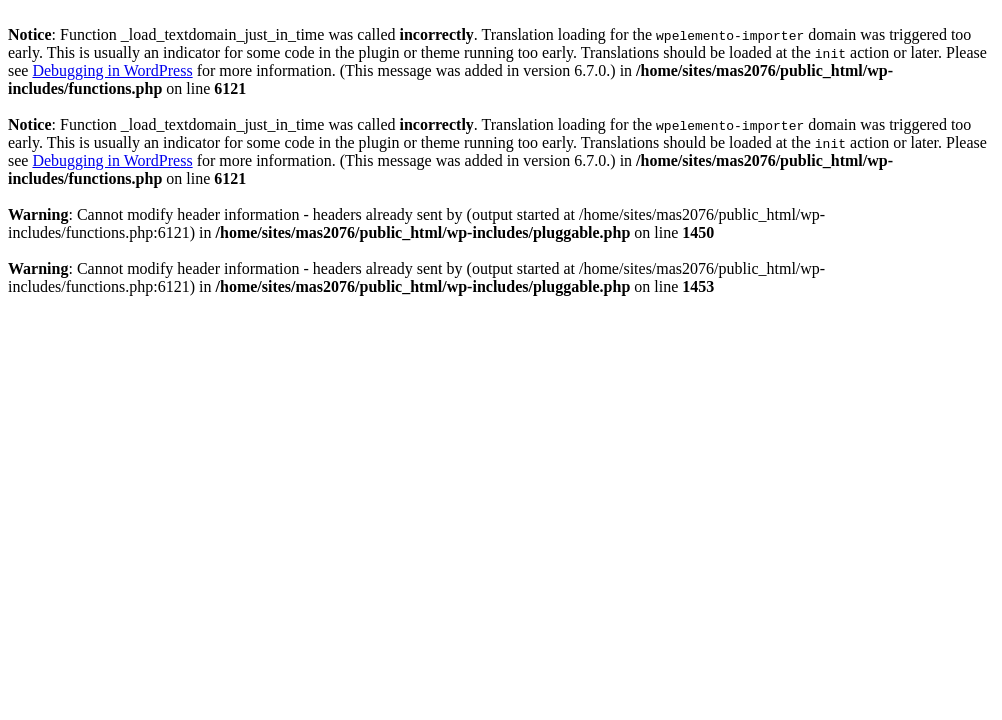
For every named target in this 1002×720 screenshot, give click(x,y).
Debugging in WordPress (112, 70)
